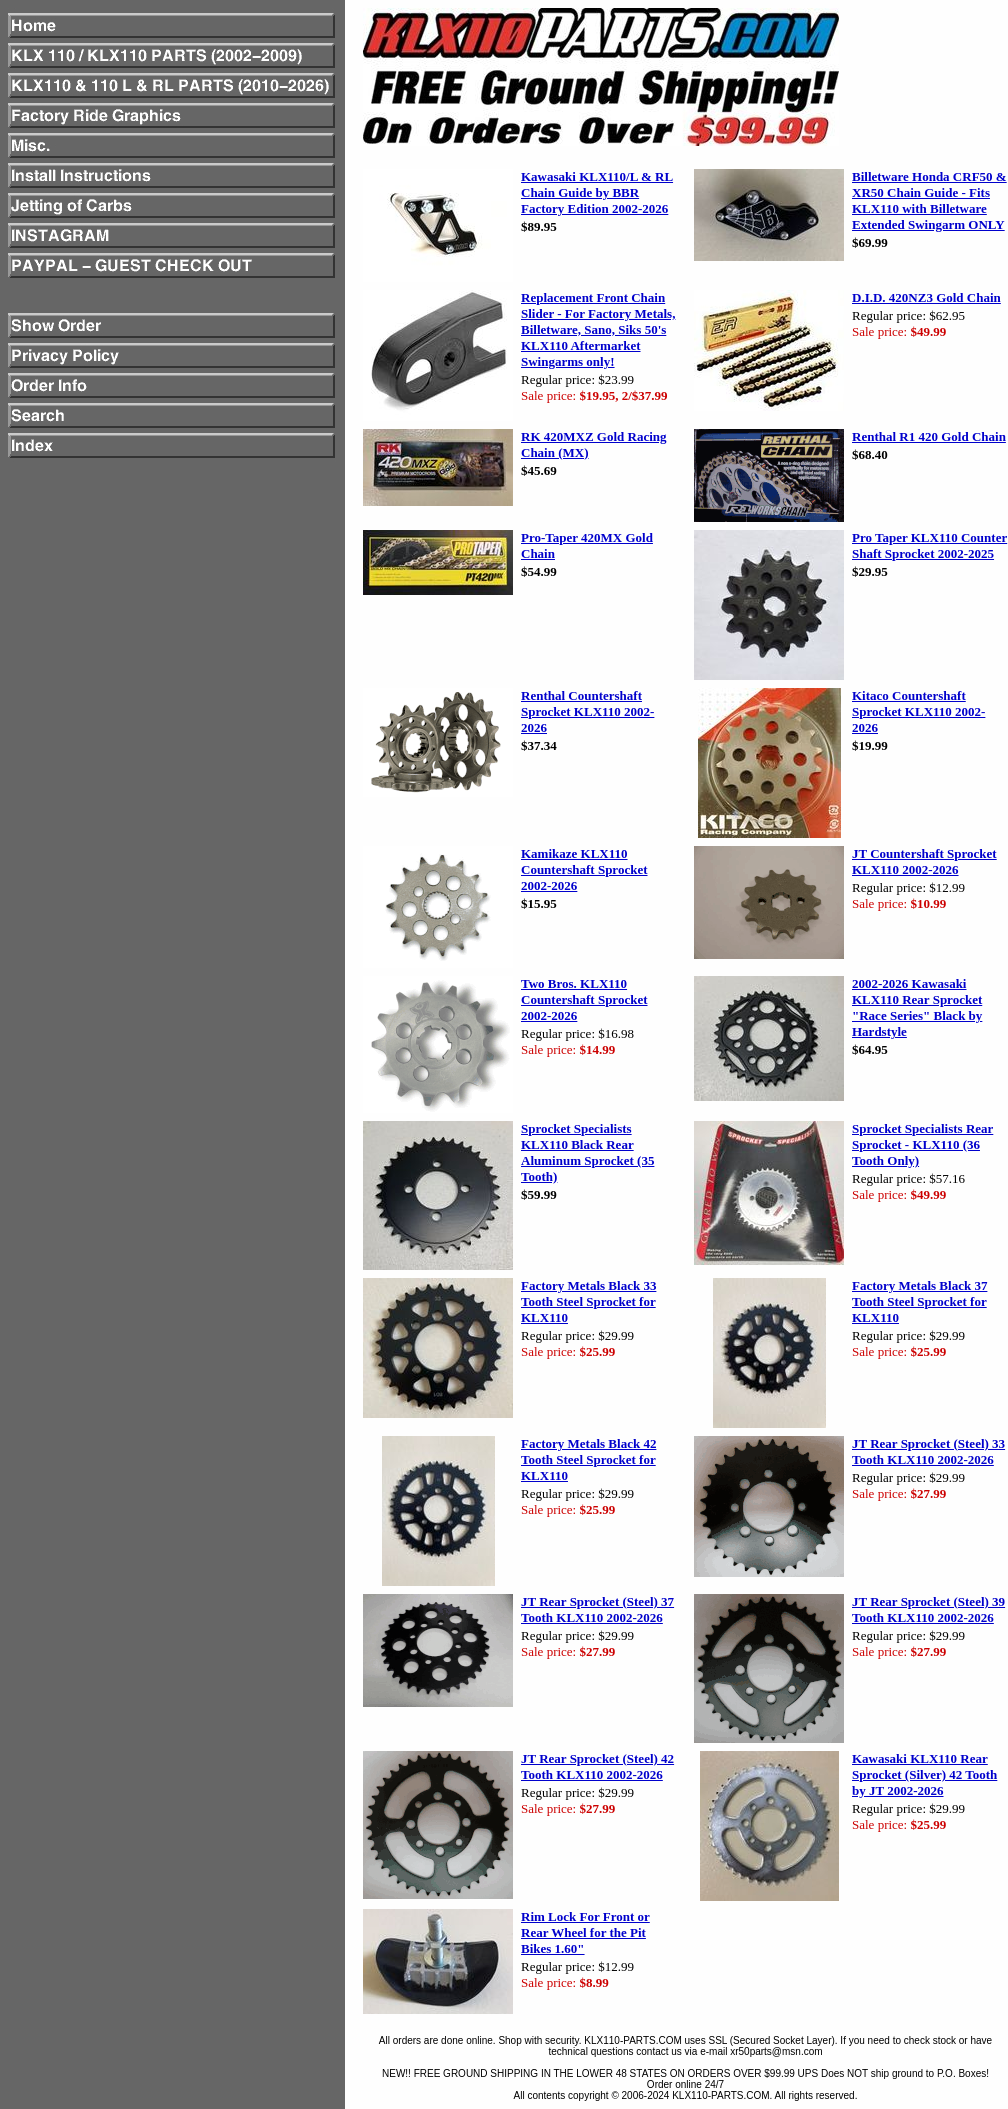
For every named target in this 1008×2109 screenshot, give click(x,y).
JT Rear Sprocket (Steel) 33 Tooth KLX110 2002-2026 (928, 1451)
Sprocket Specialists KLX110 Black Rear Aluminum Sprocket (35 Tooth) (587, 1152)
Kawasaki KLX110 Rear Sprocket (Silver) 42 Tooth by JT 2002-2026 (924, 1774)
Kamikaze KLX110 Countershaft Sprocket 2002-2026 (584, 869)
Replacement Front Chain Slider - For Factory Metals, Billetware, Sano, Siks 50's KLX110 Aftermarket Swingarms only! (598, 329)
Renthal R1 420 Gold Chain (929, 436)
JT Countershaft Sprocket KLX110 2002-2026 (924, 861)
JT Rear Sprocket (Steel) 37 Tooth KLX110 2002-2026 (597, 1609)
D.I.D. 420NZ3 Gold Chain (926, 297)
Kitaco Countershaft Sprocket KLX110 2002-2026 (918, 711)
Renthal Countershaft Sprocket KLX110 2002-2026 (587, 711)
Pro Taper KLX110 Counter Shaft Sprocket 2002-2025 (929, 545)
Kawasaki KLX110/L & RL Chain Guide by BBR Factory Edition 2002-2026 (597, 192)
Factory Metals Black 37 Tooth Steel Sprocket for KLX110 (919, 1301)
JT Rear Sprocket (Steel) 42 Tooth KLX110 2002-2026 (597, 1766)
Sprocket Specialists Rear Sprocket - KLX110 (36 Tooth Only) (922, 1144)
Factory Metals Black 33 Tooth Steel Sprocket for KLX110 (588, 1301)
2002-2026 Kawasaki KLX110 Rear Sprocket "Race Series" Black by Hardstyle (917, 1007)
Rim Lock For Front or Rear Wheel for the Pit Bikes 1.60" (585, 1932)
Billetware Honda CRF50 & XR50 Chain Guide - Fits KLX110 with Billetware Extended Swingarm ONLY (929, 200)
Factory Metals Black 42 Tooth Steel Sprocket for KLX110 (588, 1459)
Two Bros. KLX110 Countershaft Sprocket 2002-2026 (584, 999)
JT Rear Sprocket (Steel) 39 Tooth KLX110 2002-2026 (928, 1609)
